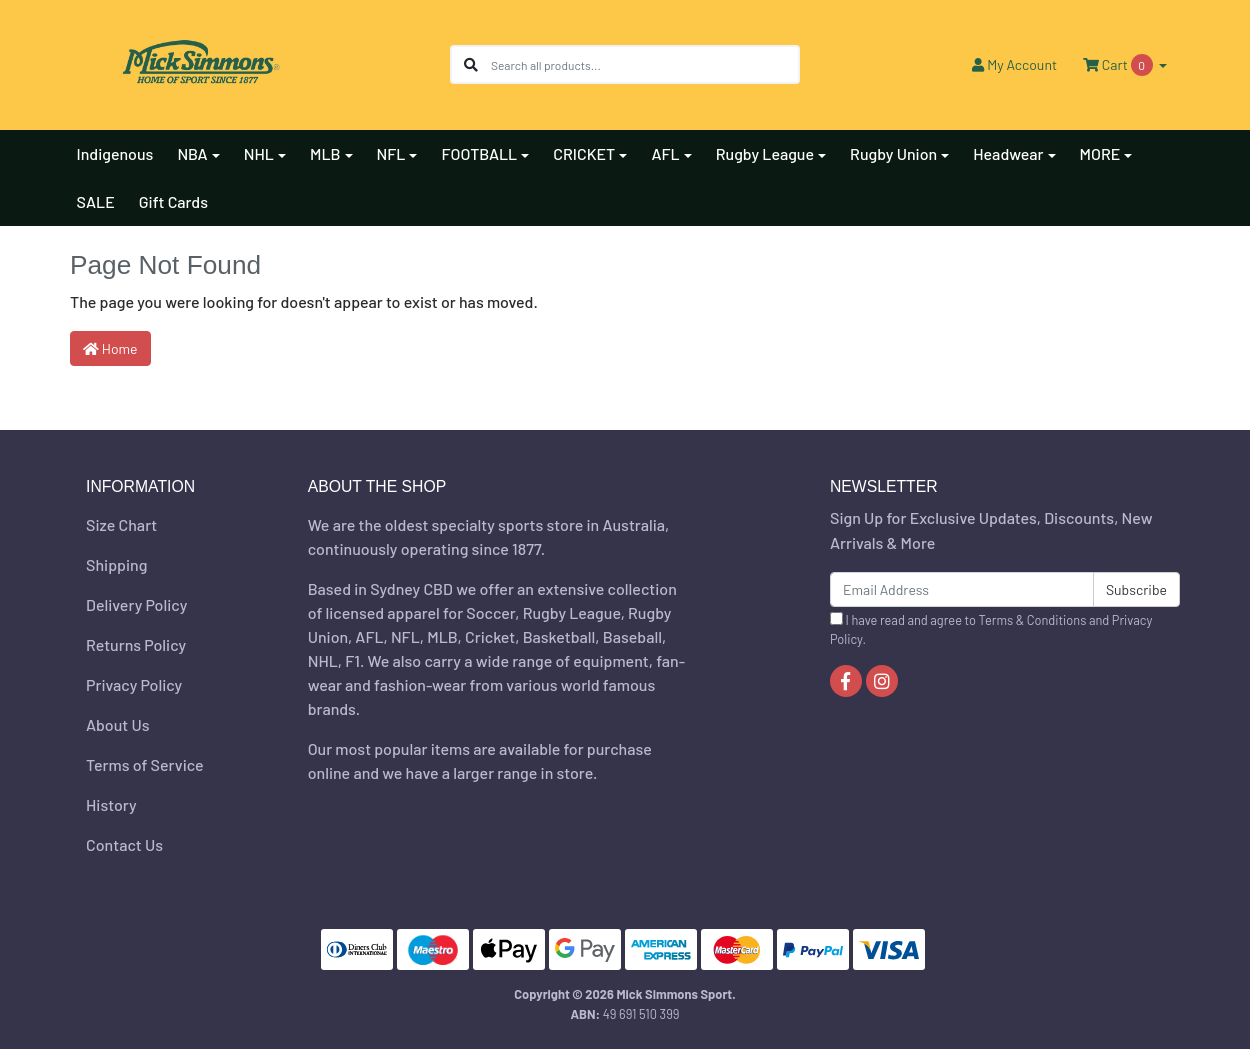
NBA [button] (192, 153)
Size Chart (121, 524)
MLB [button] (325, 153)
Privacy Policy (134, 684)
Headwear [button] (1008, 153)
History (111, 804)
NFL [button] (391, 153)
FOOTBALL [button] (479, 153)
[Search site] (471, 64)
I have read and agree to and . (991, 629)
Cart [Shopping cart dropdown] (1119, 65)
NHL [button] (259, 153)
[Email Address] (962, 589)
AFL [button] (665, 153)
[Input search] (644, 64)
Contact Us (124, 844)
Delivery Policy (136, 604)
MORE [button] (1100, 153)
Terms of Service (145, 764)
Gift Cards (173, 201)
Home (110, 348)
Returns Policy (136, 644)
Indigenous (115, 153)
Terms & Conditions (1033, 620)
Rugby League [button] (765, 153)
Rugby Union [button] (893, 153)
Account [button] (1014, 64)
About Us (117, 724)
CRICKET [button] (584, 153)
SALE (96, 201)
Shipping (116, 564)
